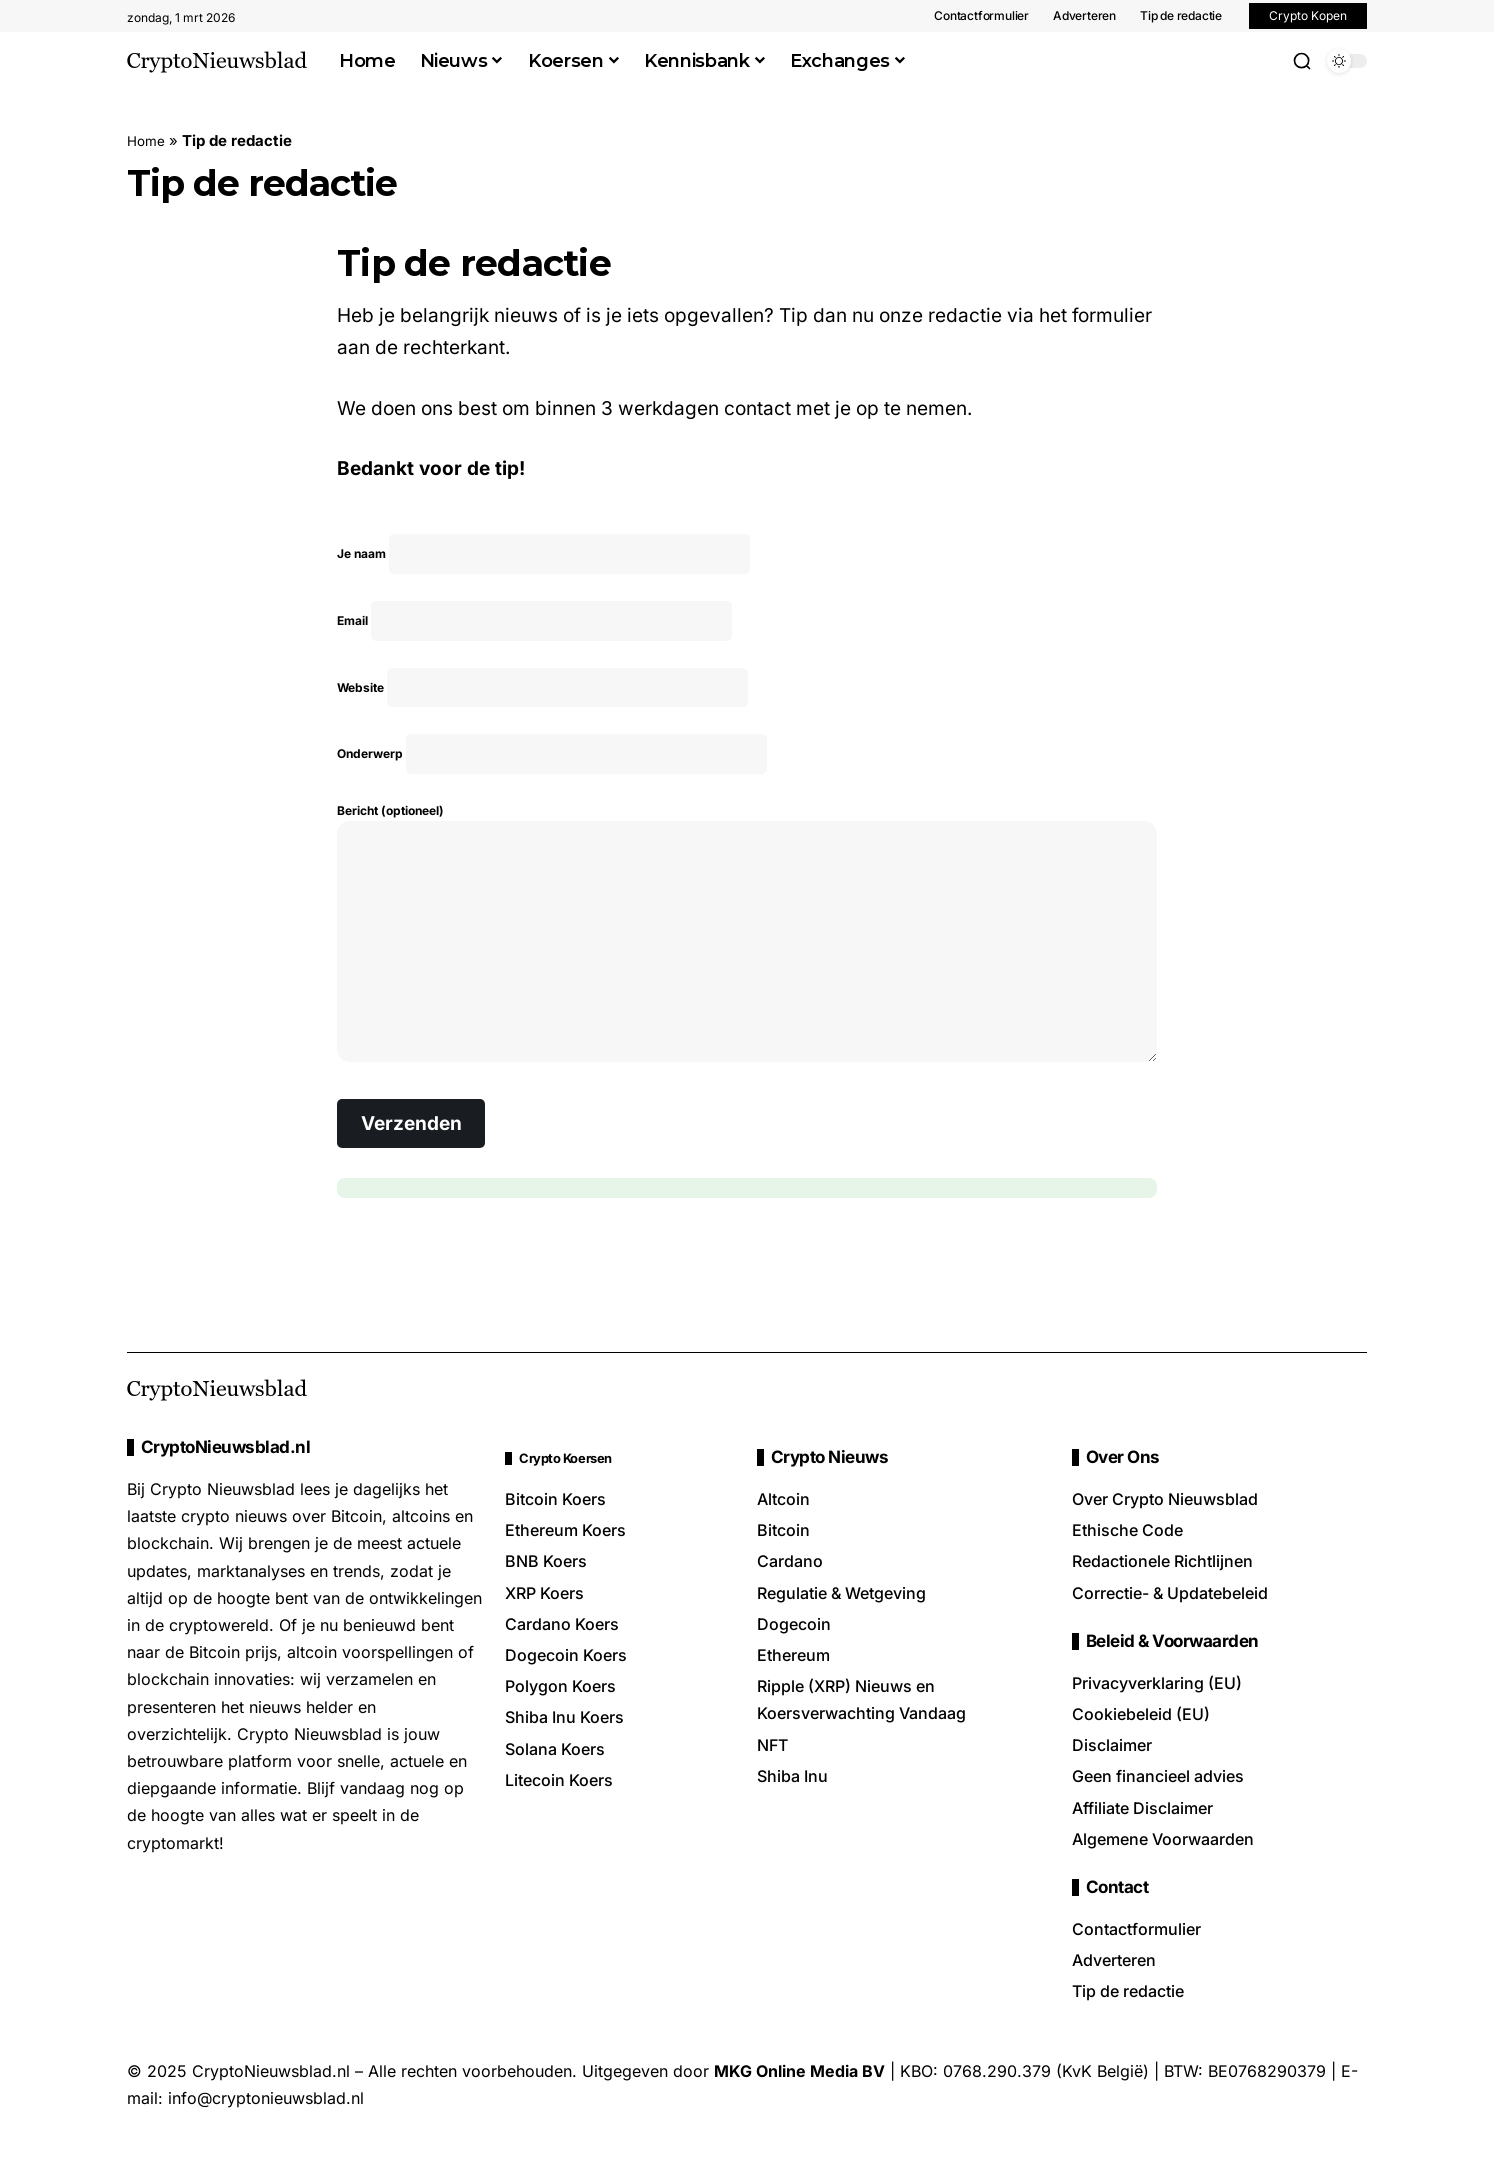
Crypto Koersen (580, 1503)
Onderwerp (556, 782)
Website (546, 707)
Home (148, 140)
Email (538, 632)
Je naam (547, 557)
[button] (1302, 61)
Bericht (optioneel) (747, 971)
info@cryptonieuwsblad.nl (266, 2144)
